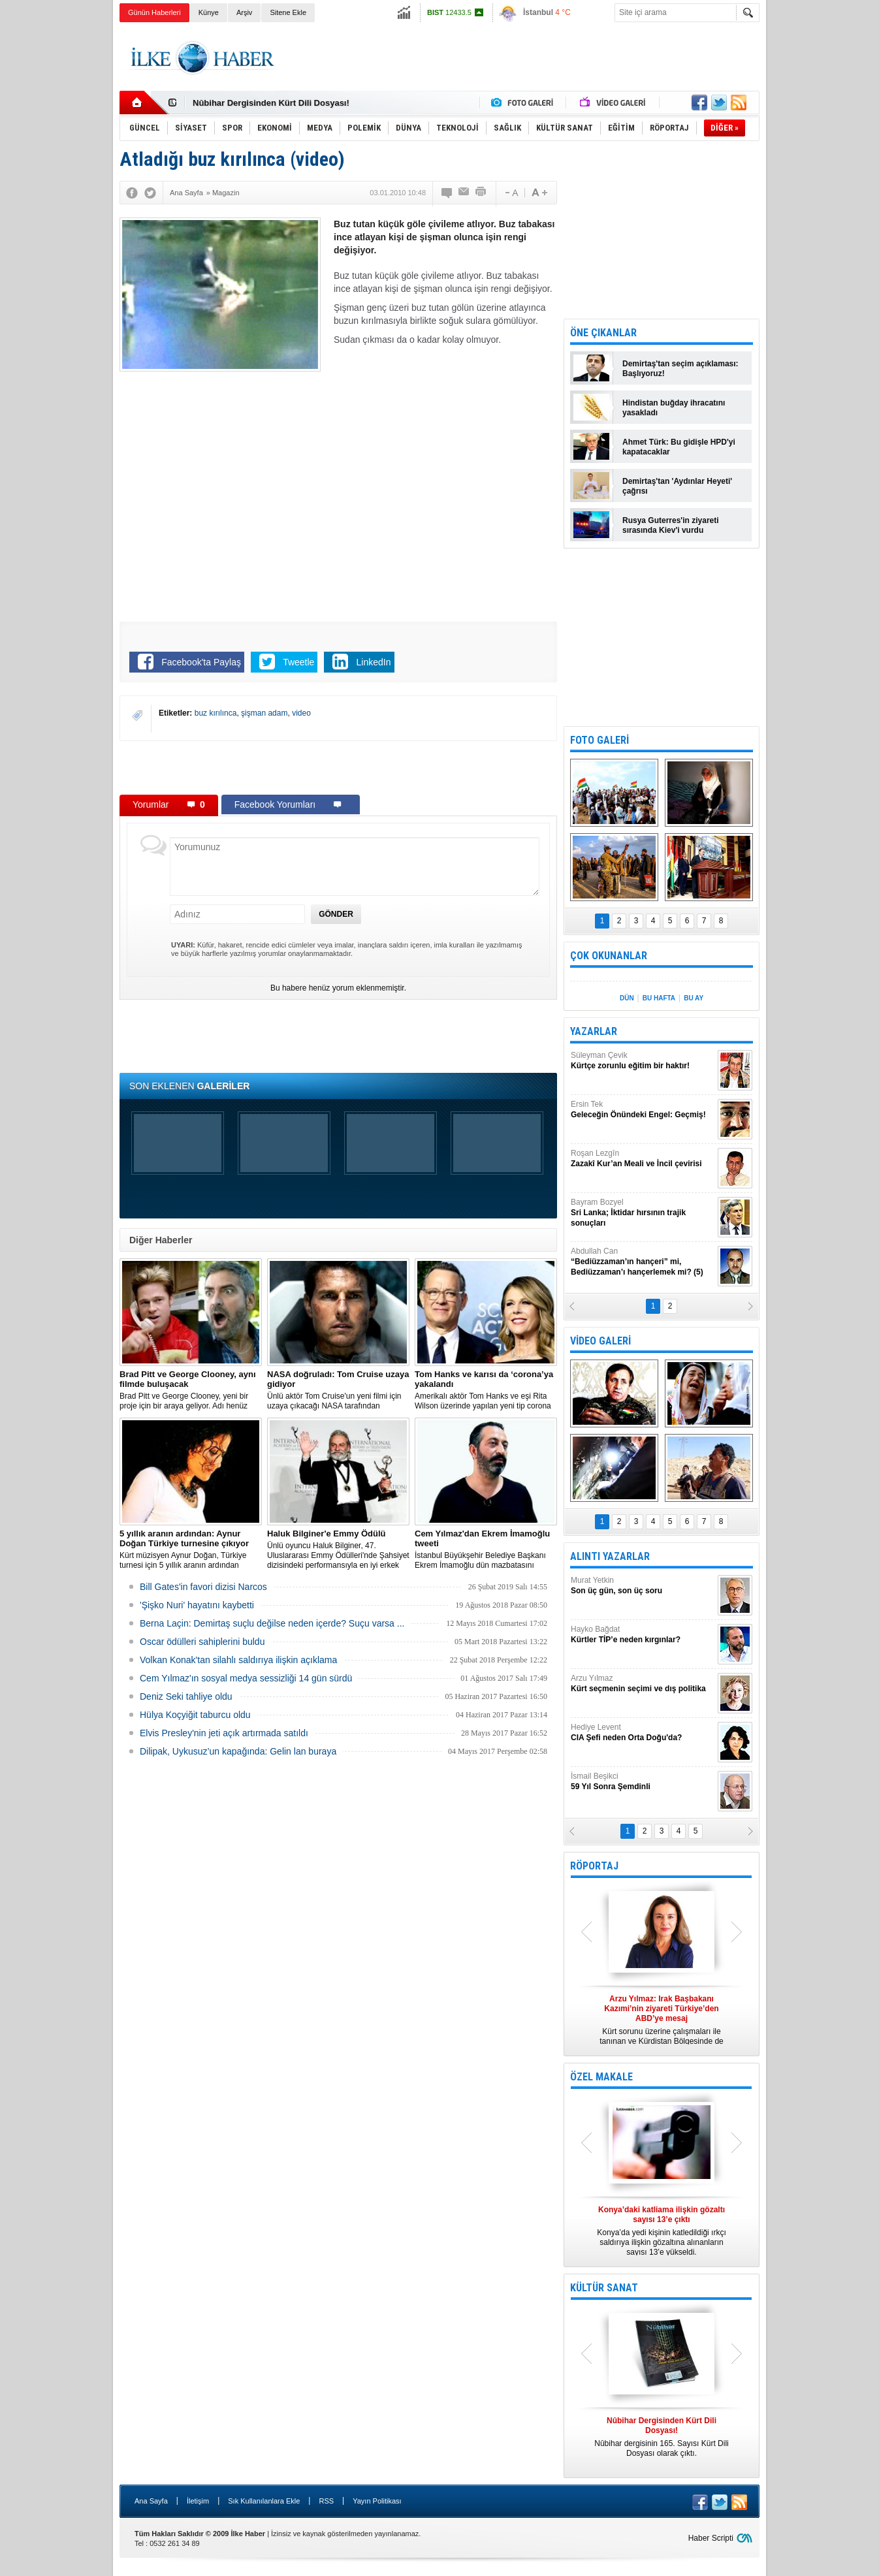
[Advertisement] (823, 228)
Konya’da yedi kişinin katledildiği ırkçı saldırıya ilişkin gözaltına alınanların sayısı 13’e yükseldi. (661, 2231)
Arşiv (244, 12)
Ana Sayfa (151, 2501)
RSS (326, 2501)
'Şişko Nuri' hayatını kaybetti (197, 1605)
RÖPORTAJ (594, 1866)
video (301, 713)
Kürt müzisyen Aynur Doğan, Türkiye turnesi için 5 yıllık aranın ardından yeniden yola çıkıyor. (191, 1549)
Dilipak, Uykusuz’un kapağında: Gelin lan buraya (238, 1751)
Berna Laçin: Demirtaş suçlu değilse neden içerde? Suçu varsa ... (272, 1623)
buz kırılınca (216, 713)
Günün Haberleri (154, 12)
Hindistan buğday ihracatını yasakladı (673, 407)
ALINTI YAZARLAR (610, 1556)
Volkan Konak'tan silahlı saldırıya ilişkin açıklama (238, 1660)
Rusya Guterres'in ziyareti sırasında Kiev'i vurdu (670, 525)
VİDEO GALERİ (600, 1341)
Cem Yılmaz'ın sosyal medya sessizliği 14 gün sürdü (246, 1678)
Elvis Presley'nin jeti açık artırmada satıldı (224, 1733)
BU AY (693, 998)
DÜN (627, 998)
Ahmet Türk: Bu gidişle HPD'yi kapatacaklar (678, 446)
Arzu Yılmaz (642, 1684)
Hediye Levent (642, 1733)
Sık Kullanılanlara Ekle (264, 2501)
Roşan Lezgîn (642, 1159)
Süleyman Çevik (642, 1061)
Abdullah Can (642, 1262)
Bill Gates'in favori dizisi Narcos (203, 1587)
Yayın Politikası (377, 2501)
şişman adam (264, 713)
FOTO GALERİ (599, 740)
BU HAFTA (659, 998)
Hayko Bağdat (642, 1635)
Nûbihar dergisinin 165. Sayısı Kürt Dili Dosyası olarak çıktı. (661, 2437)
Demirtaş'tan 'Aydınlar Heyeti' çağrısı (677, 486)
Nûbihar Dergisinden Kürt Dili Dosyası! (271, 103)
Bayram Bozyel (642, 1213)
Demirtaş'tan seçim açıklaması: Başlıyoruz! (680, 368)
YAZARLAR (593, 1031)
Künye (209, 12)
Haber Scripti (710, 2538)
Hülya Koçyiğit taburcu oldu (195, 1714)
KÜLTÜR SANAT (604, 2288)
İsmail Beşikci (642, 1782)
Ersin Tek (642, 1110)
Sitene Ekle (288, 12)
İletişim (198, 2501)
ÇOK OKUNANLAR (608, 955)
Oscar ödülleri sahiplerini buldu (202, 1641)
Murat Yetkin (642, 1586)
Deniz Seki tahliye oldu (186, 1696)
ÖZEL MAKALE (601, 2077)
